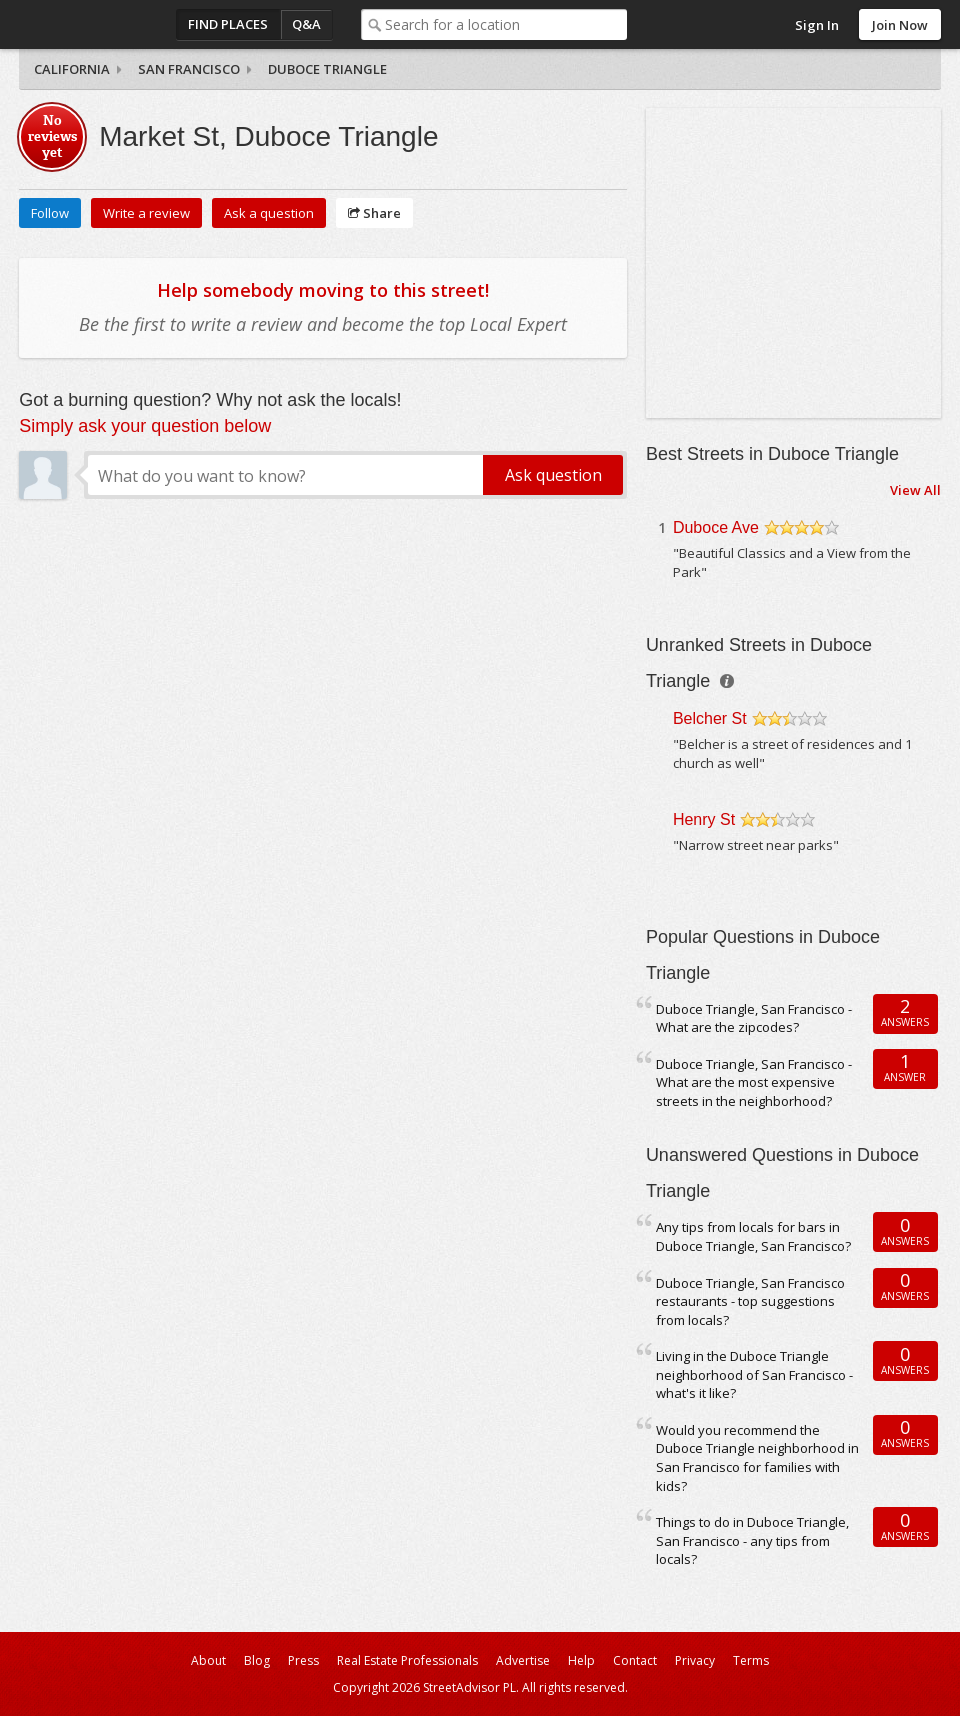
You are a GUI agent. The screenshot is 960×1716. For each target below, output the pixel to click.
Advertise (523, 1660)
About (208, 1660)
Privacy (695, 1660)
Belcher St (710, 718)
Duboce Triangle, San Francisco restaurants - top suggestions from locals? (750, 1301)
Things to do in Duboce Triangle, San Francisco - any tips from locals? (752, 1540)
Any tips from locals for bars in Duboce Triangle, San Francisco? (753, 1236)
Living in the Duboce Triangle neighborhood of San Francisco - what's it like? (754, 1374)
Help (581, 1660)
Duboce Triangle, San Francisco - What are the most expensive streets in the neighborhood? (754, 1082)
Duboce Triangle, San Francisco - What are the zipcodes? (754, 1018)
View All (915, 490)
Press (303, 1660)
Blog (257, 1660)
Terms (751, 1660)
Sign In (817, 25)
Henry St (704, 819)
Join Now (900, 25)
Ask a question (269, 213)
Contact (635, 1660)
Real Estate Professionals (407, 1660)
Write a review (146, 213)
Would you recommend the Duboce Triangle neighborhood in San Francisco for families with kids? (757, 1458)
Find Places (228, 24)
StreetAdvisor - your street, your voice (99, 24)
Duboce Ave (716, 527)
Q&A (306, 24)
